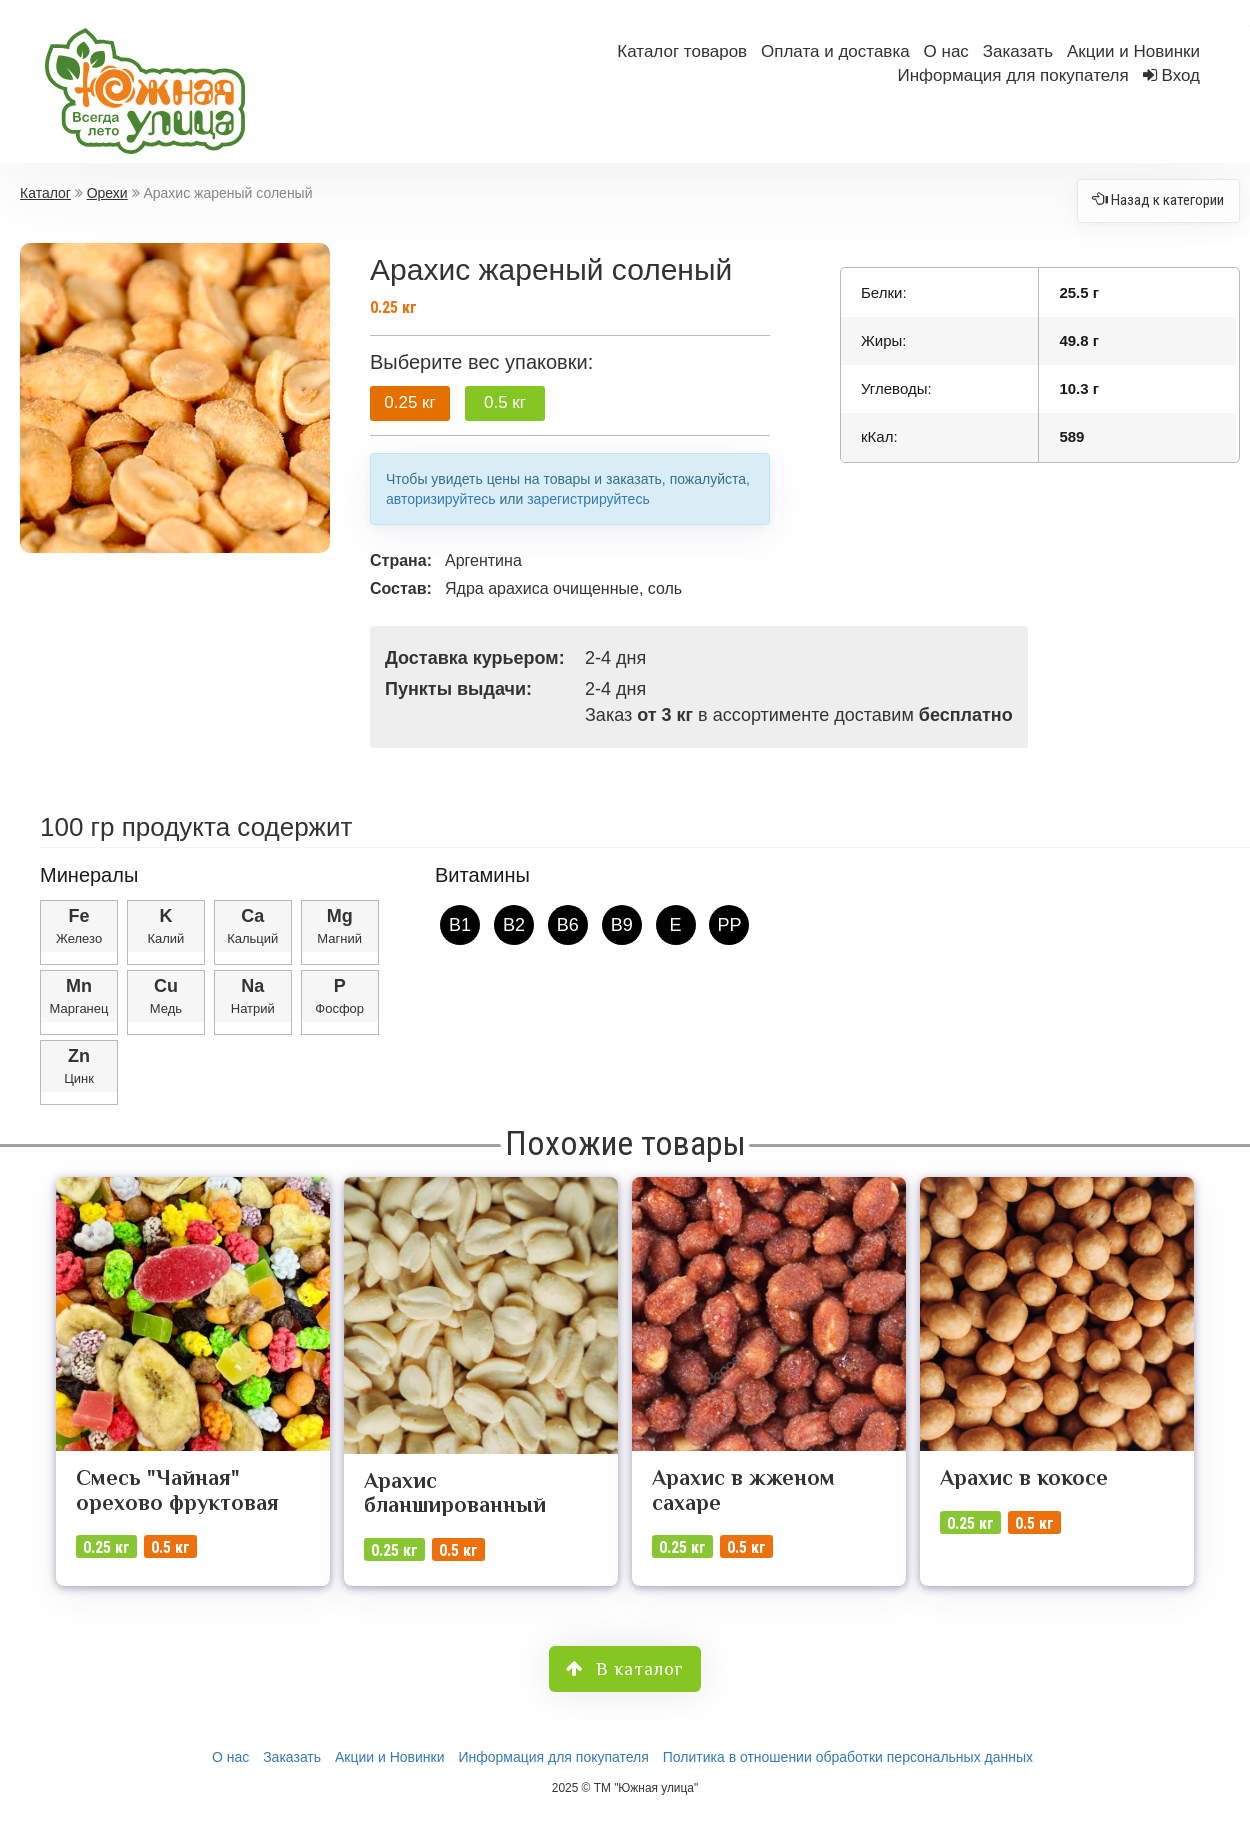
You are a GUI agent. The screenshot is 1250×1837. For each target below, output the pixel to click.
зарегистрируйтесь (588, 499)
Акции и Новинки (1133, 51)
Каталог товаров (682, 51)
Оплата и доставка (835, 51)
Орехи (107, 193)
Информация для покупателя (1012, 75)
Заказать (1018, 51)
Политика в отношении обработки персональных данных (848, 1757)
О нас (946, 51)
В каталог (625, 1669)
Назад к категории (1158, 194)
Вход (1181, 75)
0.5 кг (505, 402)
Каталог (45, 193)
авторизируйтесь (441, 499)
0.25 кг (409, 402)
